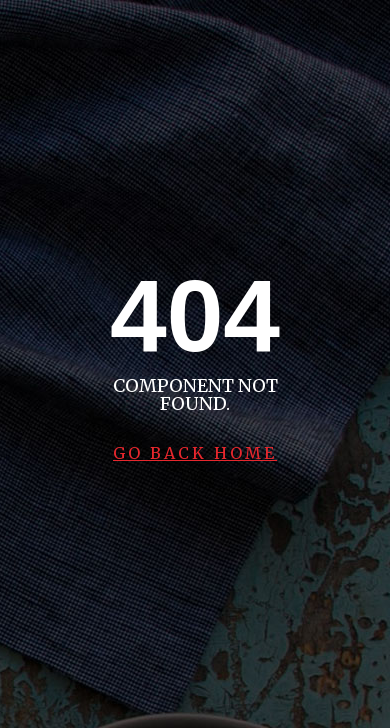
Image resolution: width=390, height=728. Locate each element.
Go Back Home (195, 453)
